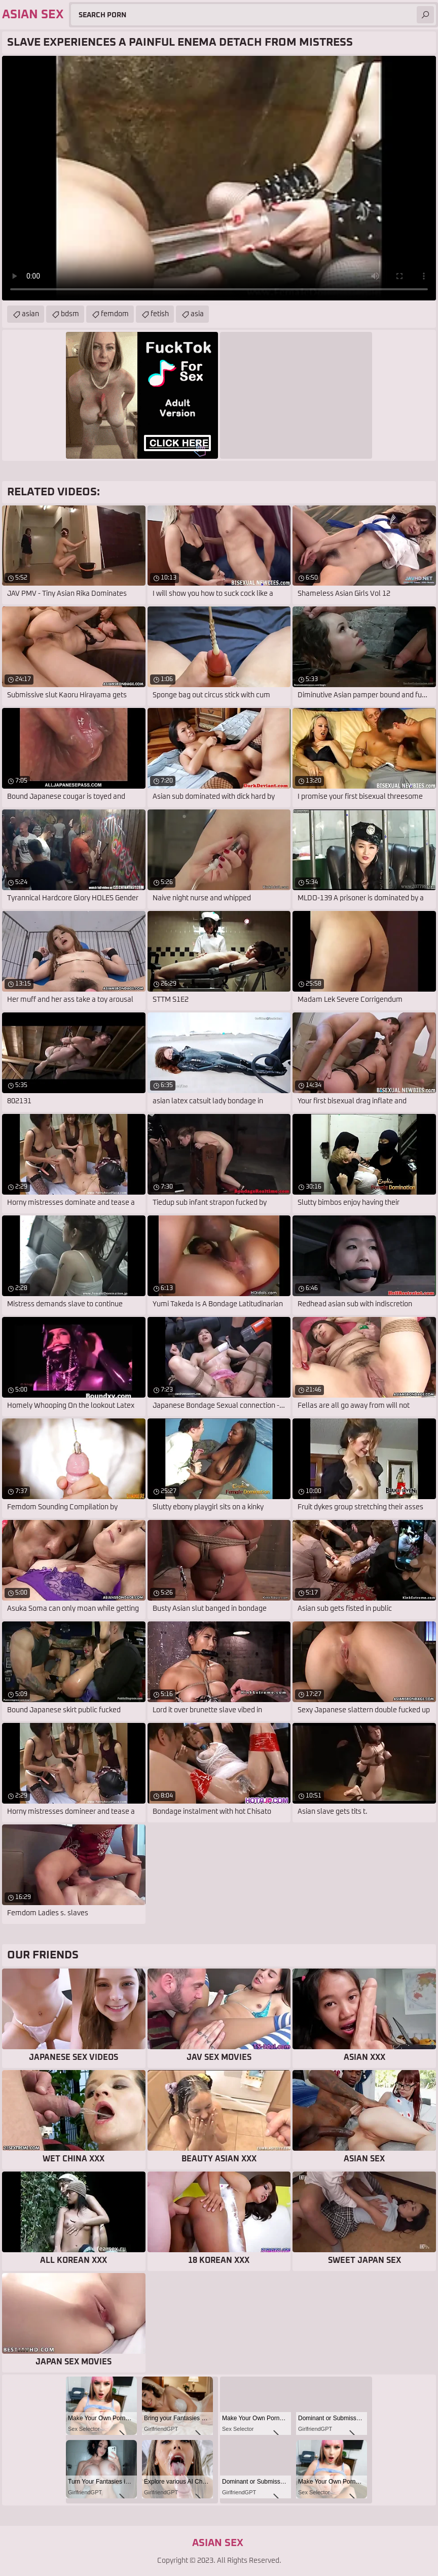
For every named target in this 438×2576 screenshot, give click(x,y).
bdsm (70, 314)
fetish (160, 314)
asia (197, 314)
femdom (115, 314)
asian (30, 314)
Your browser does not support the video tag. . (219, 178)
